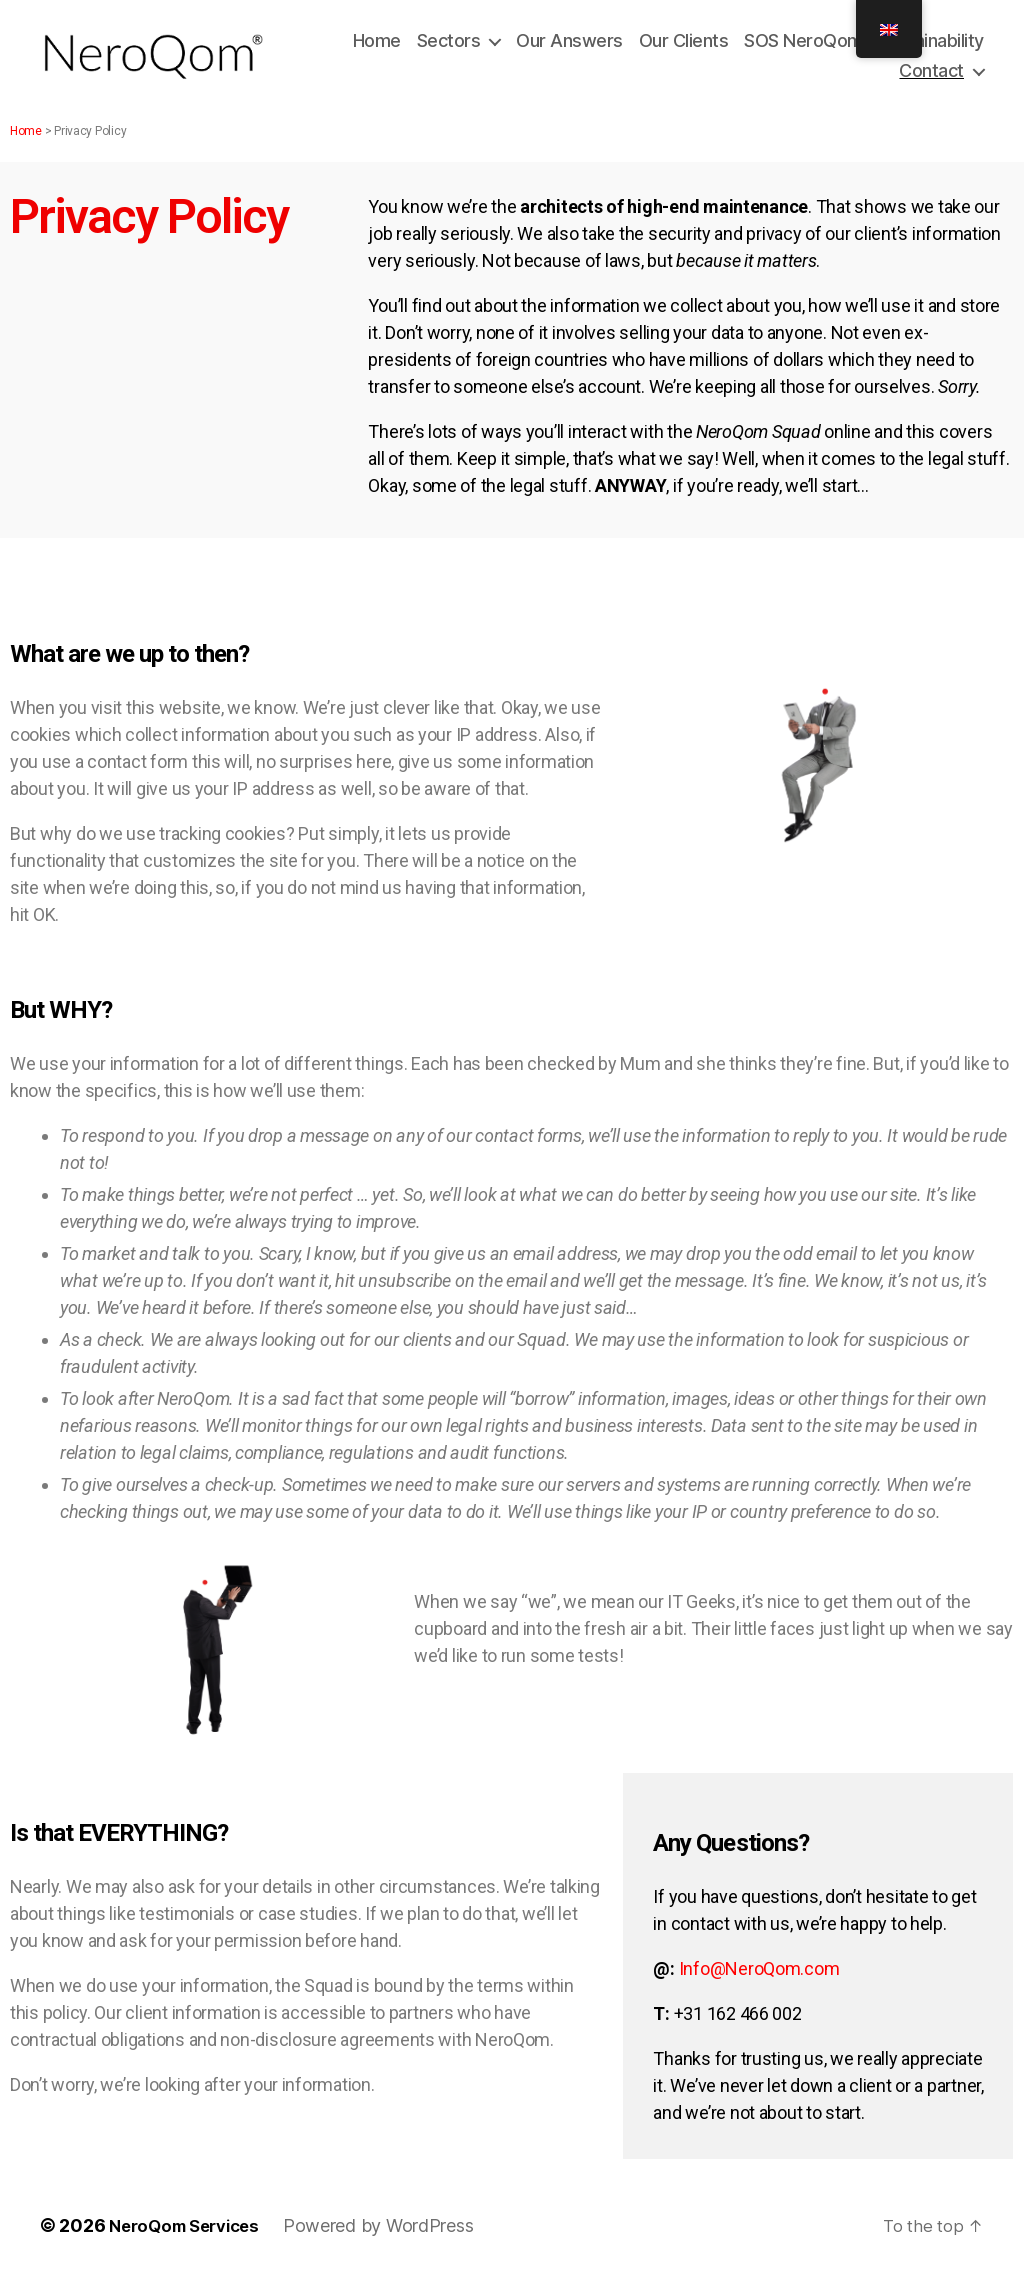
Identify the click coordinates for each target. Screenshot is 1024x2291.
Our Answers (569, 45)
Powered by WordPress (392, 2234)
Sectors (449, 45)
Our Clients (684, 45)
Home (377, 45)
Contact (931, 75)
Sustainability (931, 45)
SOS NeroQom (803, 45)
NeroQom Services (191, 2234)
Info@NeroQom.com (759, 1977)
